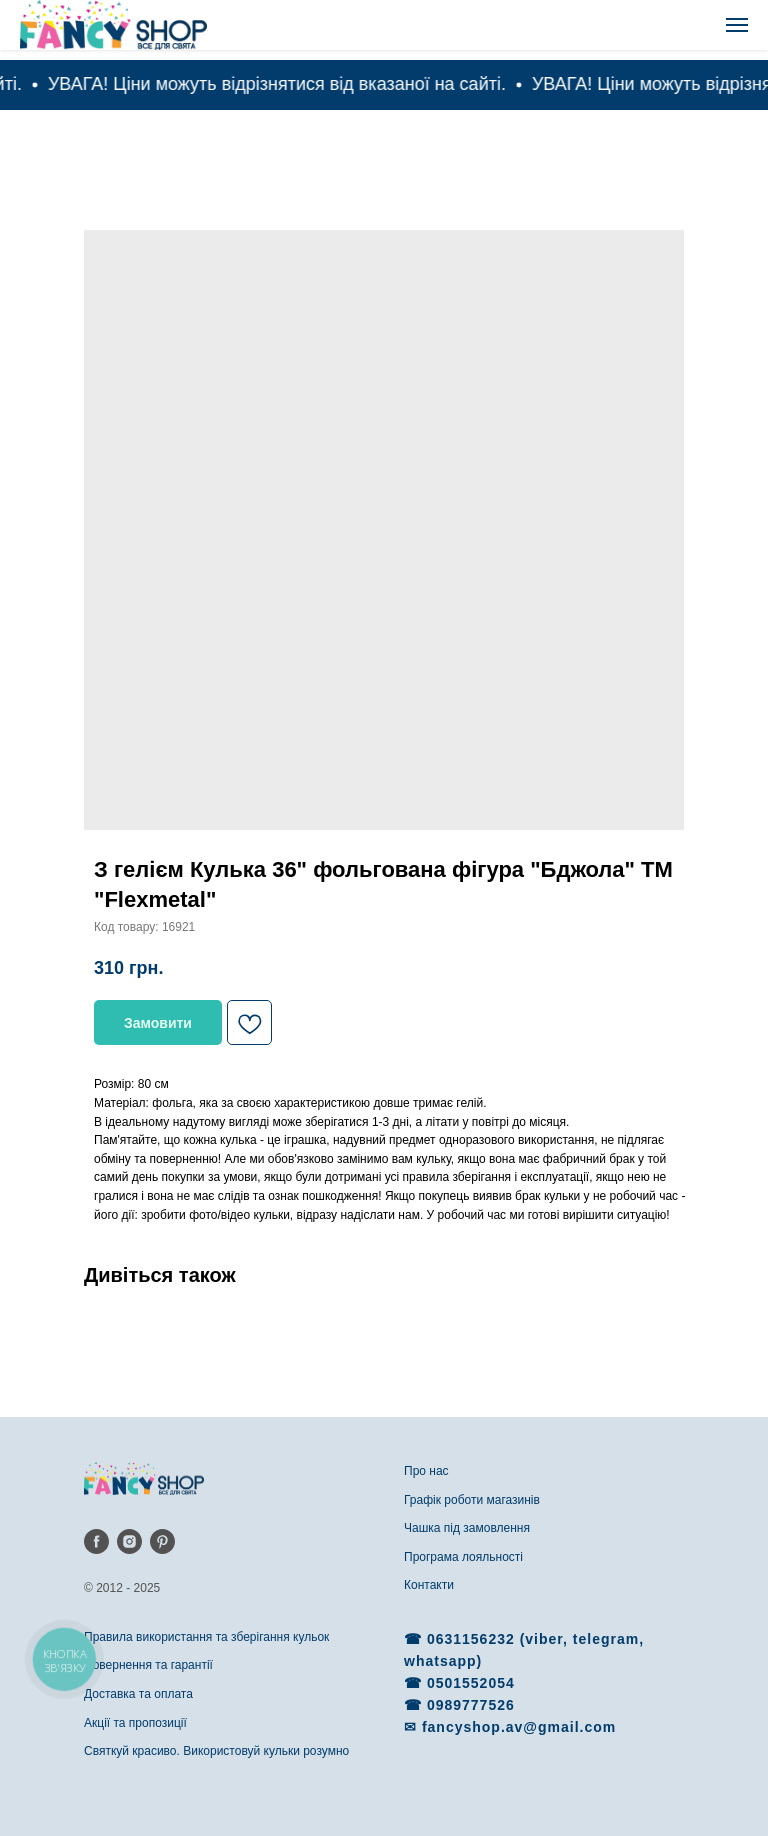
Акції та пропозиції (135, 1723)
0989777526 (471, 1705)
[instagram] (129, 1541)
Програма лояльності (463, 1557)
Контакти (429, 1585)
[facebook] (96, 1541)
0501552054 (471, 1683)
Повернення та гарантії (148, 1665)
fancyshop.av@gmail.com (519, 1727)
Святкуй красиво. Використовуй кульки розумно (216, 1751)
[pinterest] (162, 1541)
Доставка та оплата (138, 1694)
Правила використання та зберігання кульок (206, 1637)
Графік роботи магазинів (472, 1500)
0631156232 (473, 1639)
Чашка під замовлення (467, 1528)
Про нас (426, 1471)
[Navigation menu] (737, 25)
